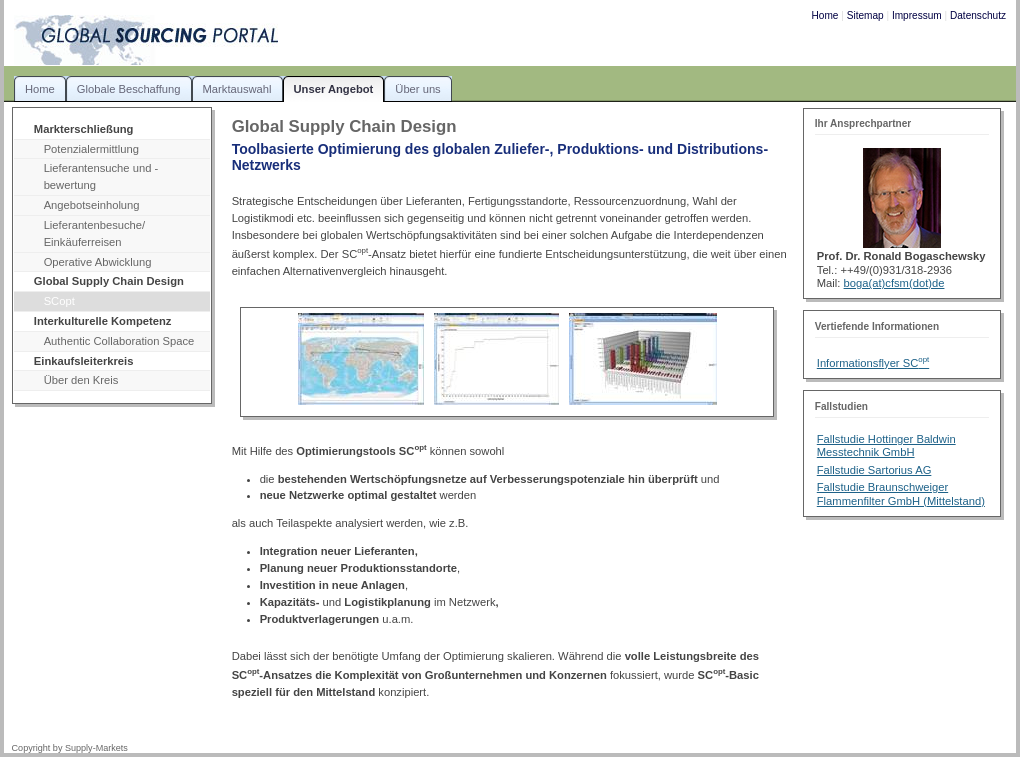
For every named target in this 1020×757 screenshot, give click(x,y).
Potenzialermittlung (91, 149)
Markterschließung (84, 129)
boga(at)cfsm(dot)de (894, 283)
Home (825, 15)
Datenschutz (978, 15)
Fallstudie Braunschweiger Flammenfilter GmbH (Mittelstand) (901, 493)
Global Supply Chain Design (109, 281)
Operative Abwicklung (98, 262)
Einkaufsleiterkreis (84, 361)
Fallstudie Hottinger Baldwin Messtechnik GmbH (886, 445)
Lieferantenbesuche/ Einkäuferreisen (95, 233)
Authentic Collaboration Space (119, 341)
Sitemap (865, 15)
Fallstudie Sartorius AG (874, 470)
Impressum (917, 15)
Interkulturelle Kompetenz (103, 321)
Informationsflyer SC (873, 363)
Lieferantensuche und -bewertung (101, 176)
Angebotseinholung (92, 205)
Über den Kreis (81, 380)
